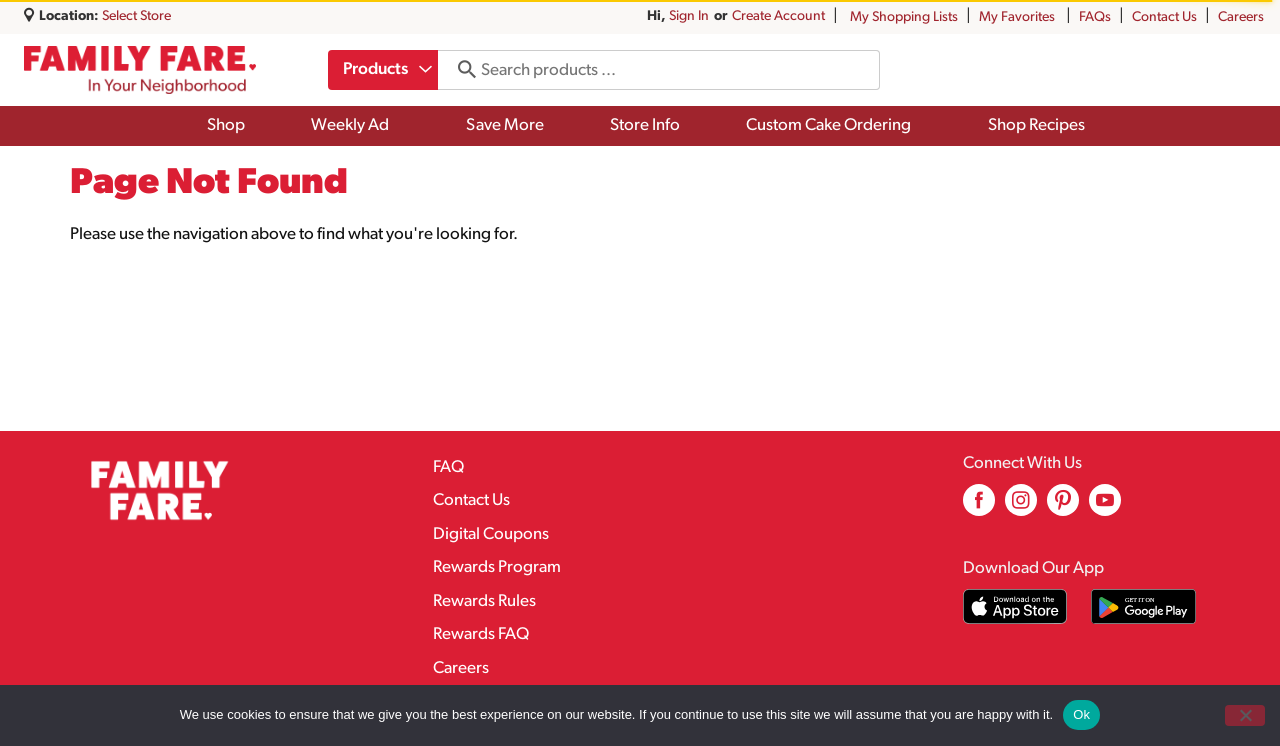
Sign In (689, 16)
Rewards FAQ (481, 634)
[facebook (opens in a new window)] (979, 507)
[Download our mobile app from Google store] (1143, 606)
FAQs (1095, 17)
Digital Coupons (491, 534)
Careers (1241, 17)
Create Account (778, 16)
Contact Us (1164, 17)
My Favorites (1018, 17)
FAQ (448, 467)
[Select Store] (138, 16)
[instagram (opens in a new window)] (1021, 507)
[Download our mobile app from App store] (1015, 606)
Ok (1081, 714)
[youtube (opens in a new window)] (1105, 507)
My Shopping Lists (904, 17)
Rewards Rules (484, 601)
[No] (1245, 715)
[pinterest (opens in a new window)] (1063, 507)
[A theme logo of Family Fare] (140, 70)
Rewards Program (497, 567)
